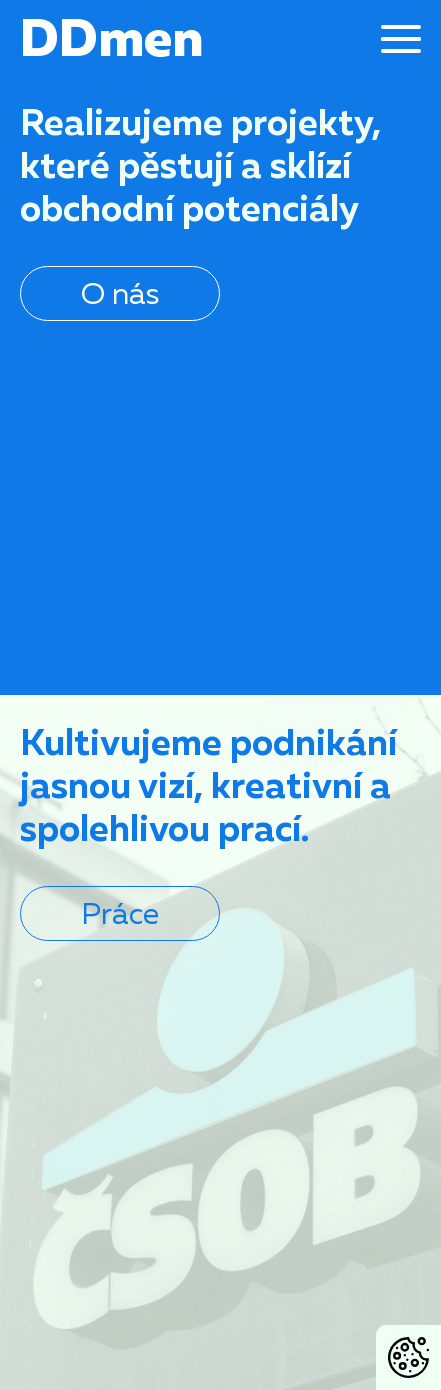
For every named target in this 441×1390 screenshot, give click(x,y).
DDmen (112, 36)
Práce (120, 913)
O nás (120, 293)
